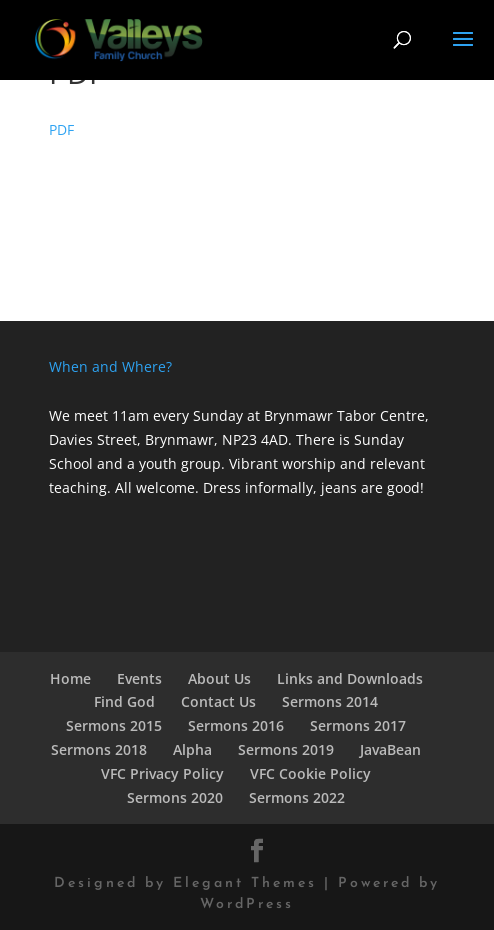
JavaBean (390, 749)
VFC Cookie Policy (310, 773)
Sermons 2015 (114, 725)
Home (70, 678)
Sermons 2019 (286, 749)
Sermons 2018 (99, 749)
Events (139, 678)
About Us (219, 678)
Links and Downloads (350, 678)
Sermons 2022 (297, 797)
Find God (124, 701)
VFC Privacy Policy (162, 773)
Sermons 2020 (175, 797)
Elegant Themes (245, 883)
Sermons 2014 (330, 701)
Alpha (192, 749)
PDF (61, 129)
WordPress (247, 904)
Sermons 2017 (358, 725)
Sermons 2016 (236, 725)
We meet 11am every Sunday (146, 415)
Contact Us (218, 701)
